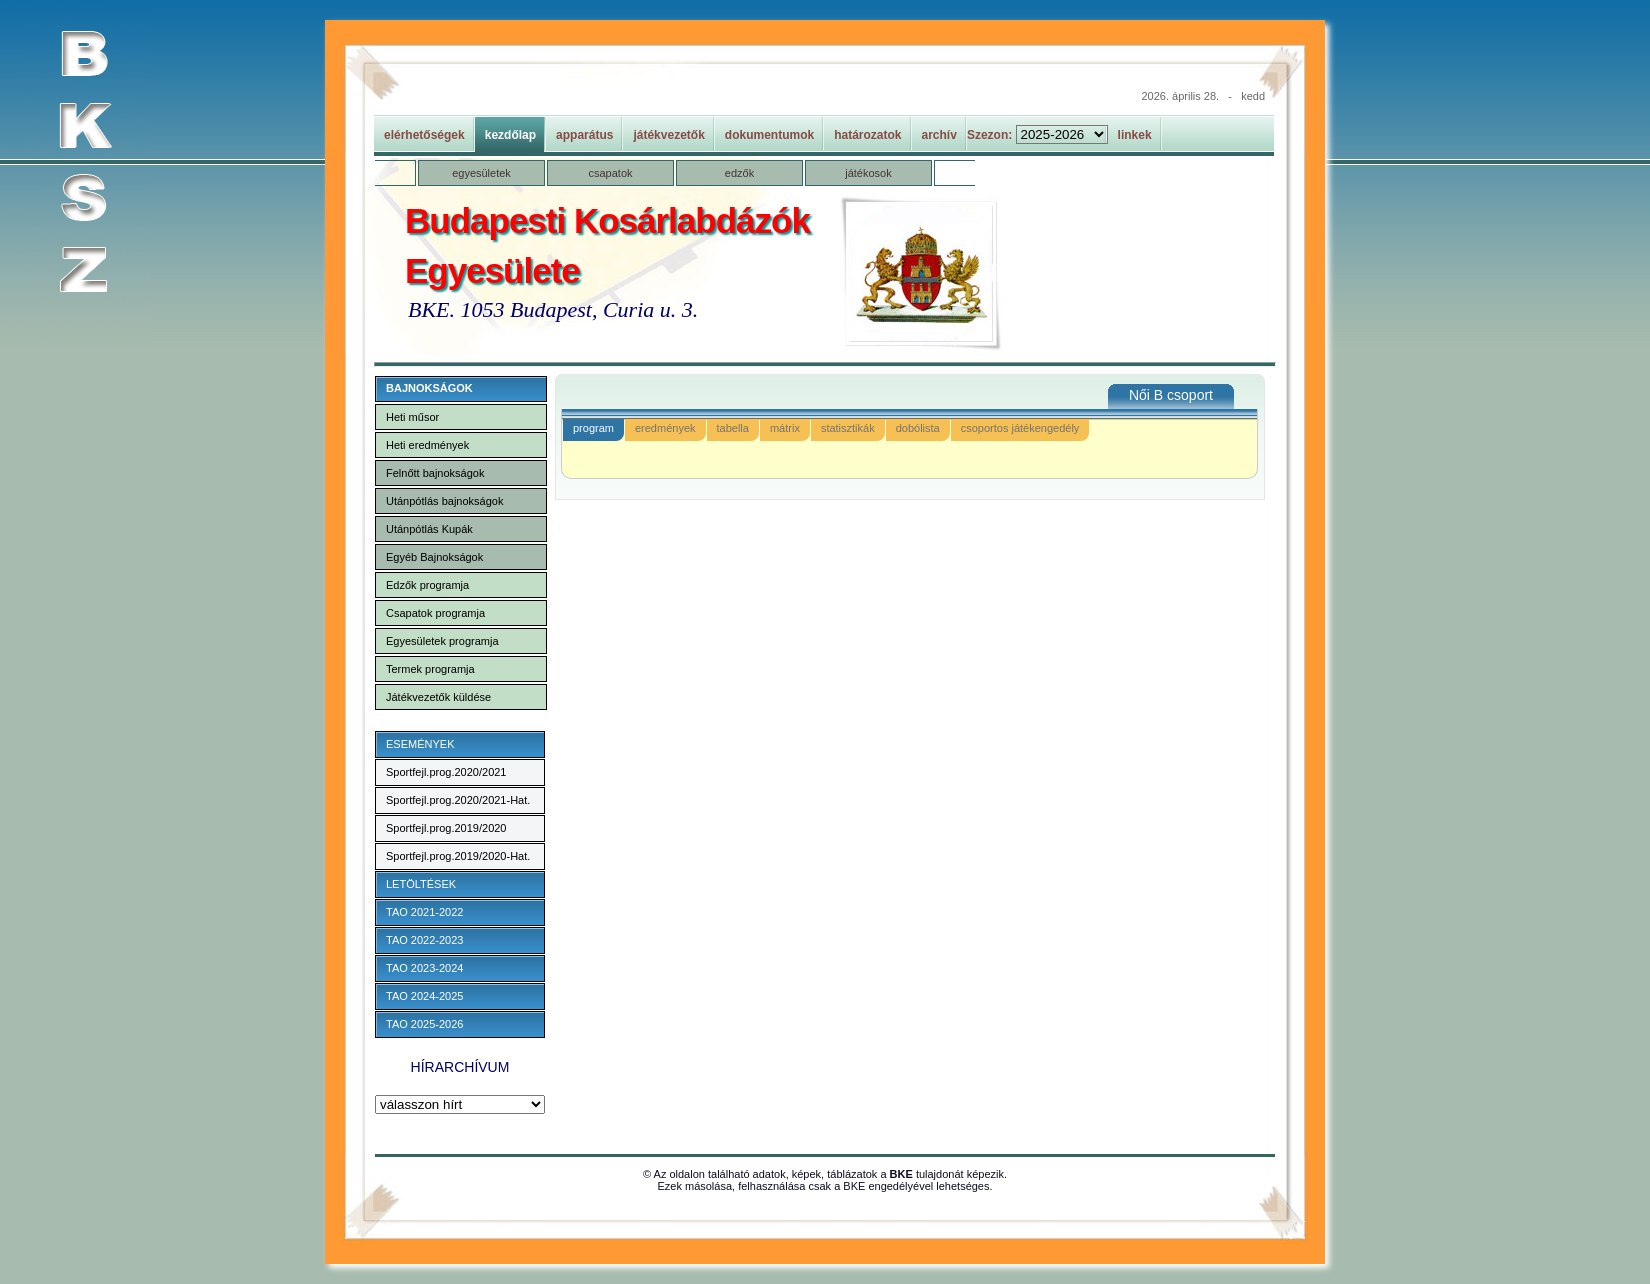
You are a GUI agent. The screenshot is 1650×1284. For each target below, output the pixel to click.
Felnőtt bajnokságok (435, 473)
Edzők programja (427, 585)
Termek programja (430, 669)
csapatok (610, 173)
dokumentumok (769, 135)
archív (939, 135)
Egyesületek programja (442, 641)
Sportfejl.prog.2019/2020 (446, 828)
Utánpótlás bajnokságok (444, 501)
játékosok (868, 173)
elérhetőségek (424, 135)
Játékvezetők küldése (438, 697)
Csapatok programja (435, 613)
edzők (739, 173)
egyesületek (481, 173)
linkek (1135, 135)
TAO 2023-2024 (424, 968)
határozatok (867, 135)
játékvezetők (668, 135)
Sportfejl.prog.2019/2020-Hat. (458, 856)
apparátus (584, 135)
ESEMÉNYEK (420, 744)
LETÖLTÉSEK (421, 884)
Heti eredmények (427, 445)
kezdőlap (510, 135)
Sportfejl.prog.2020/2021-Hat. (458, 800)
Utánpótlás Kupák (429, 529)
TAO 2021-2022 (424, 912)
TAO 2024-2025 (424, 996)
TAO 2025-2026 (424, 1024)
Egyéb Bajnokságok (434, 557)
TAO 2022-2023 (424, 940)
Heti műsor (412, 417)
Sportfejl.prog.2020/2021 (446, 772)
